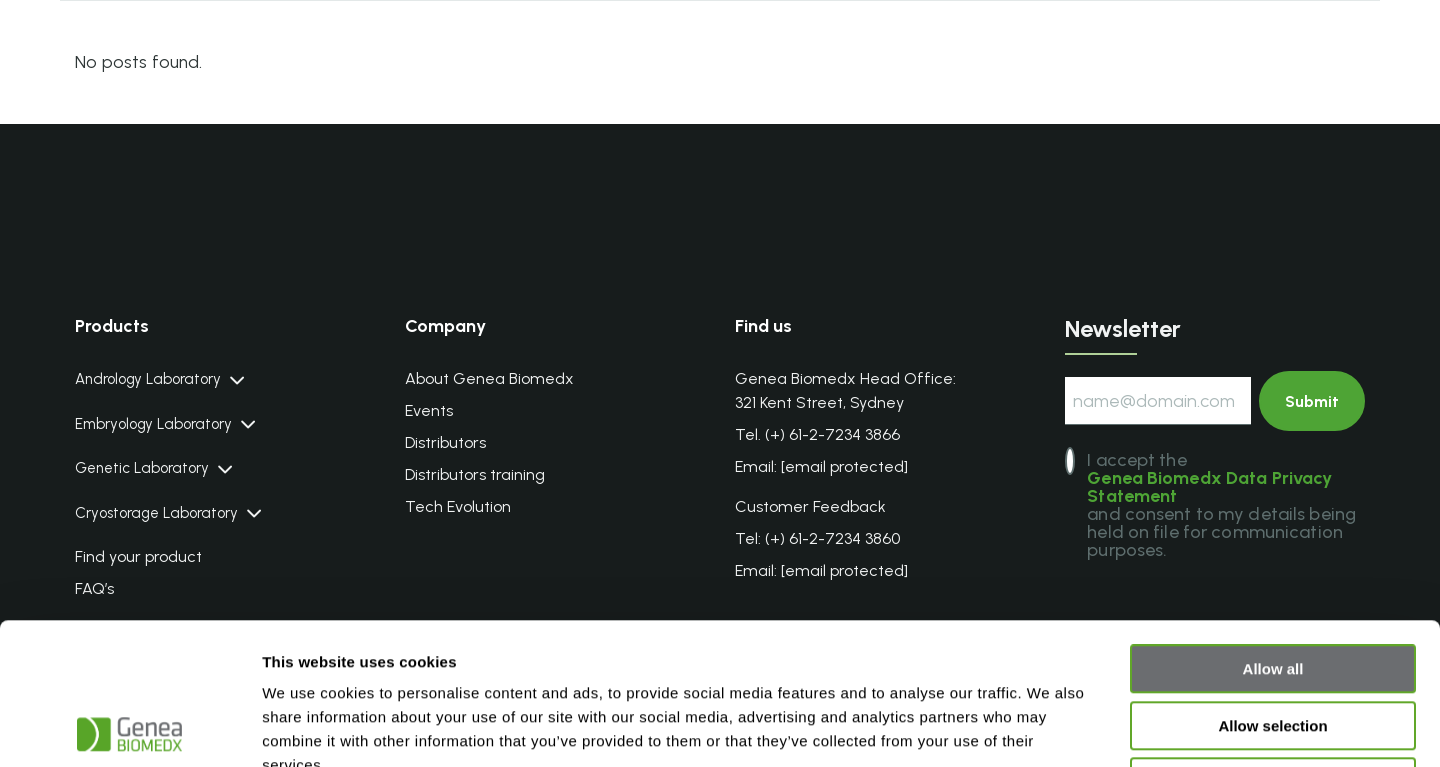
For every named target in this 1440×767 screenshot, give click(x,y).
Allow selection (1272, 584)
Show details (1049, 727)
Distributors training (475, 474)
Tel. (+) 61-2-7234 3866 (817, 434)
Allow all (1273, 527)
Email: (821, 467)
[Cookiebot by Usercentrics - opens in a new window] (129, 728)
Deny (1273, 640)
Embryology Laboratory (153, 424)
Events (429, 410)
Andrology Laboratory (148, 379)
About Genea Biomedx (489, 378)
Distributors (445, 442)
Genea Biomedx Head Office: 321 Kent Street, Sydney (845, 390)
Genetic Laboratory (142, 468)
